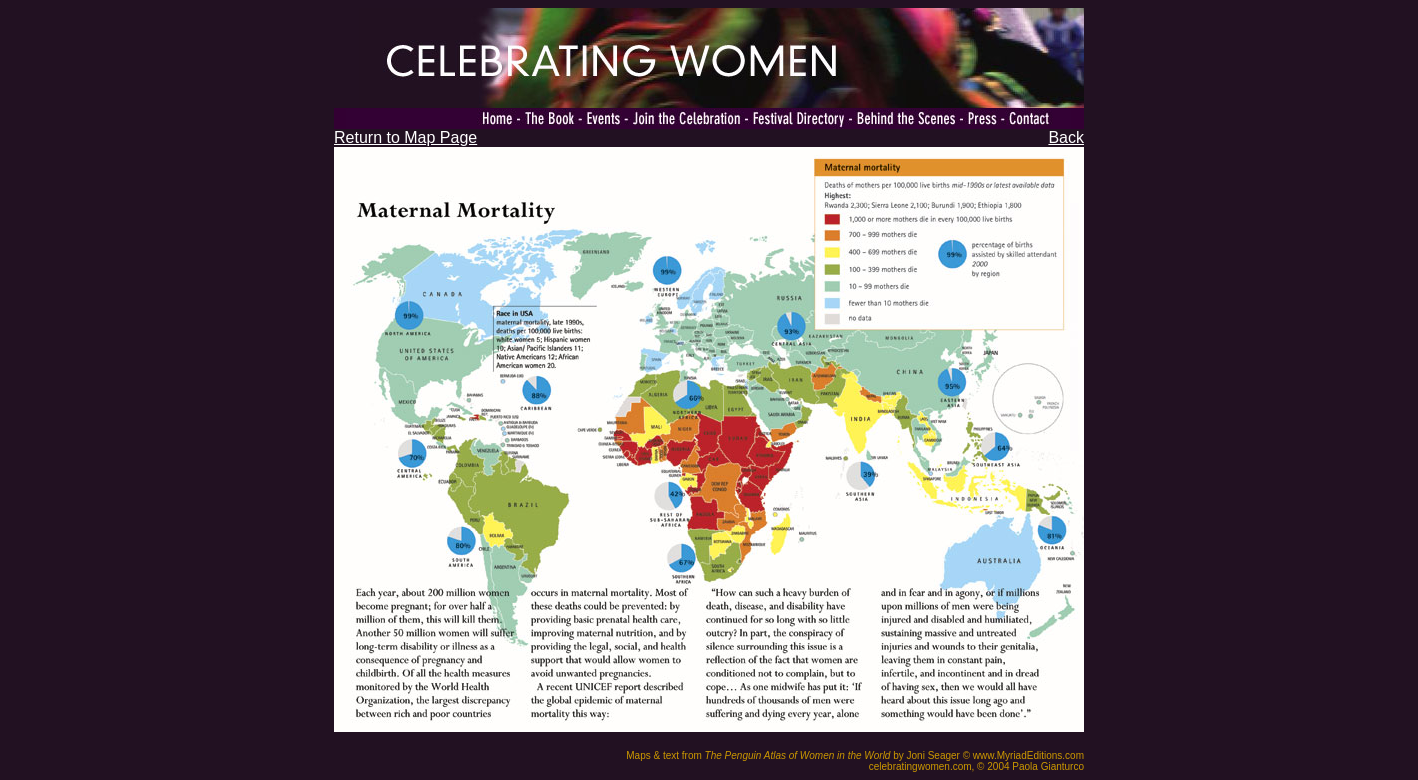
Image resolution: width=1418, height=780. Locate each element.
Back (1066, 137)
